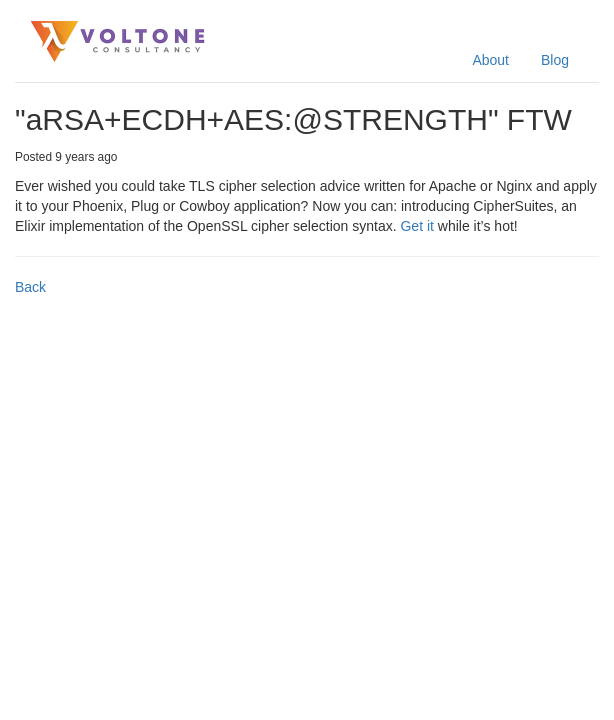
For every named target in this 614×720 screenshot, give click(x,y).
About (490, 60)
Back (30, 287)
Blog (555, 60)
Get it (416, 226)
